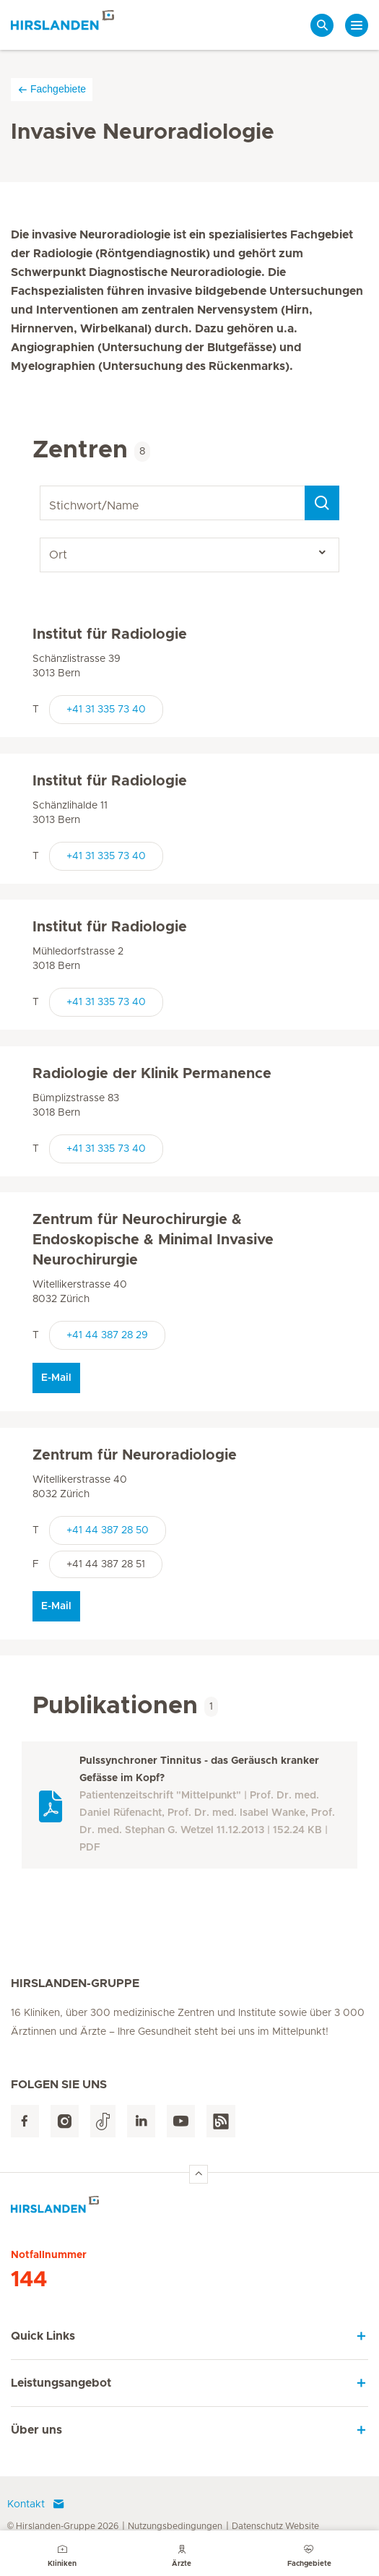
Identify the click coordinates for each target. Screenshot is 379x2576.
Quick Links (43, 2336)
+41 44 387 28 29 (107, 1335)
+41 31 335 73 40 (106, 710)
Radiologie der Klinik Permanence (151, 1074)
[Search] (322, 503)
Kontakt (36, 2504)
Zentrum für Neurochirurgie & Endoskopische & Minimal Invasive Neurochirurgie (153, 1239)
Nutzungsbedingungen (175, 2526)
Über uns (36, 2430)
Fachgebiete (51, 89)
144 (29, 2280)
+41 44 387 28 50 (107, 1530)
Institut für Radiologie (109, 634)
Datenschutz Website (275, 2526)
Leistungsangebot (61, 2383)
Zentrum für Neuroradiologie (134, 1455)
